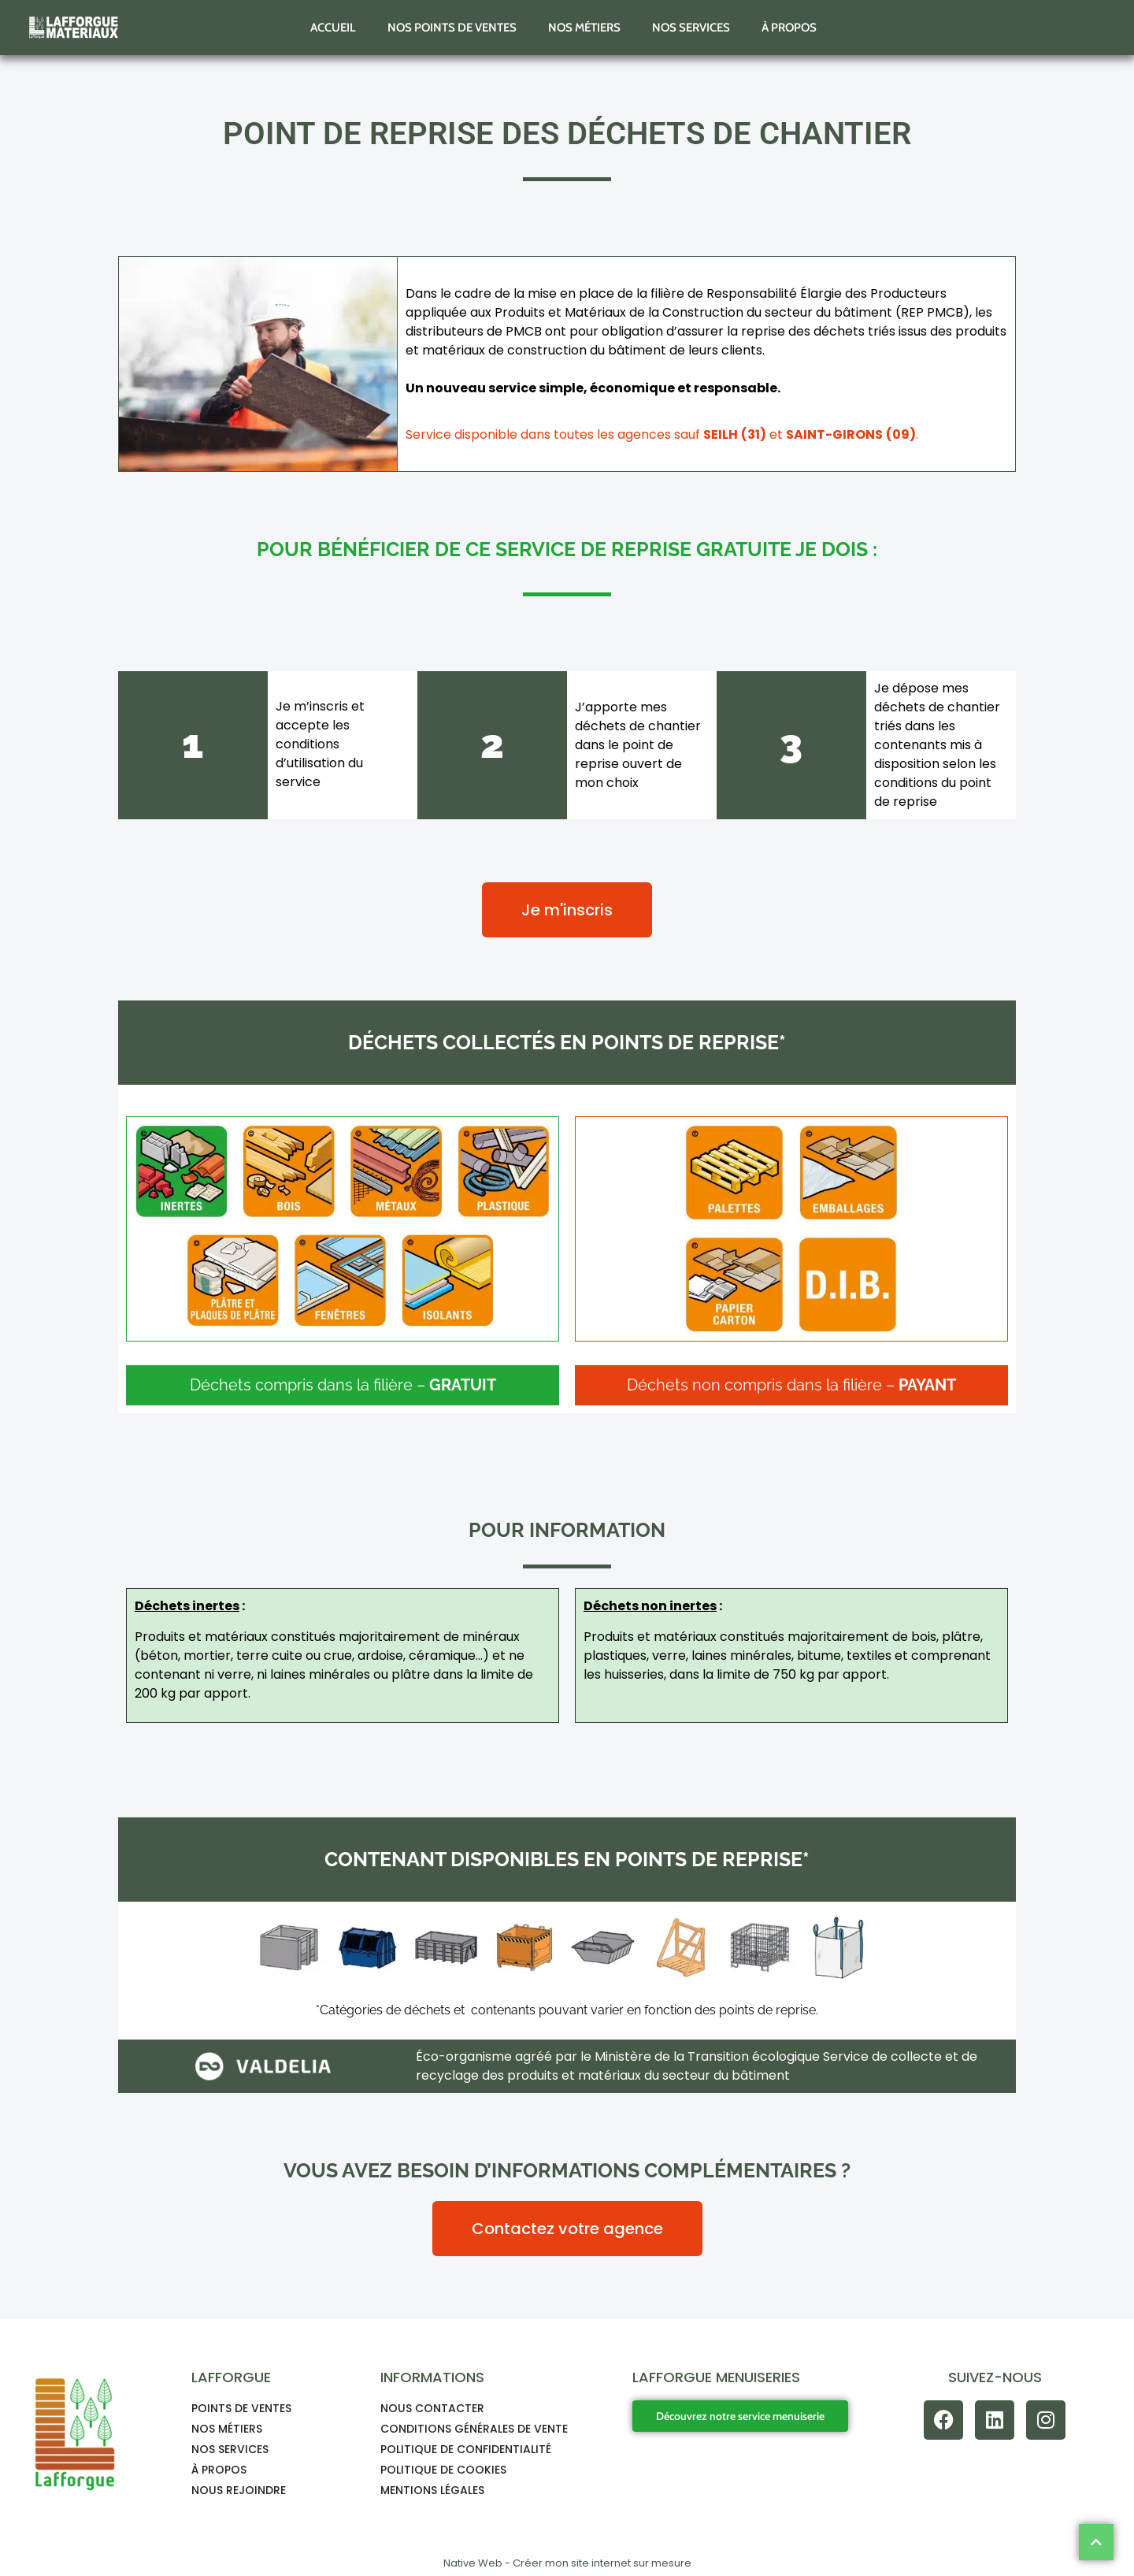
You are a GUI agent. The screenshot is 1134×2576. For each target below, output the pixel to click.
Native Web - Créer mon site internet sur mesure (567, 2563)
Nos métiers (584, 27)
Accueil (333, 27)
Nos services (691, 27)
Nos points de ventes (452, 27)
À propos (789, 27)
